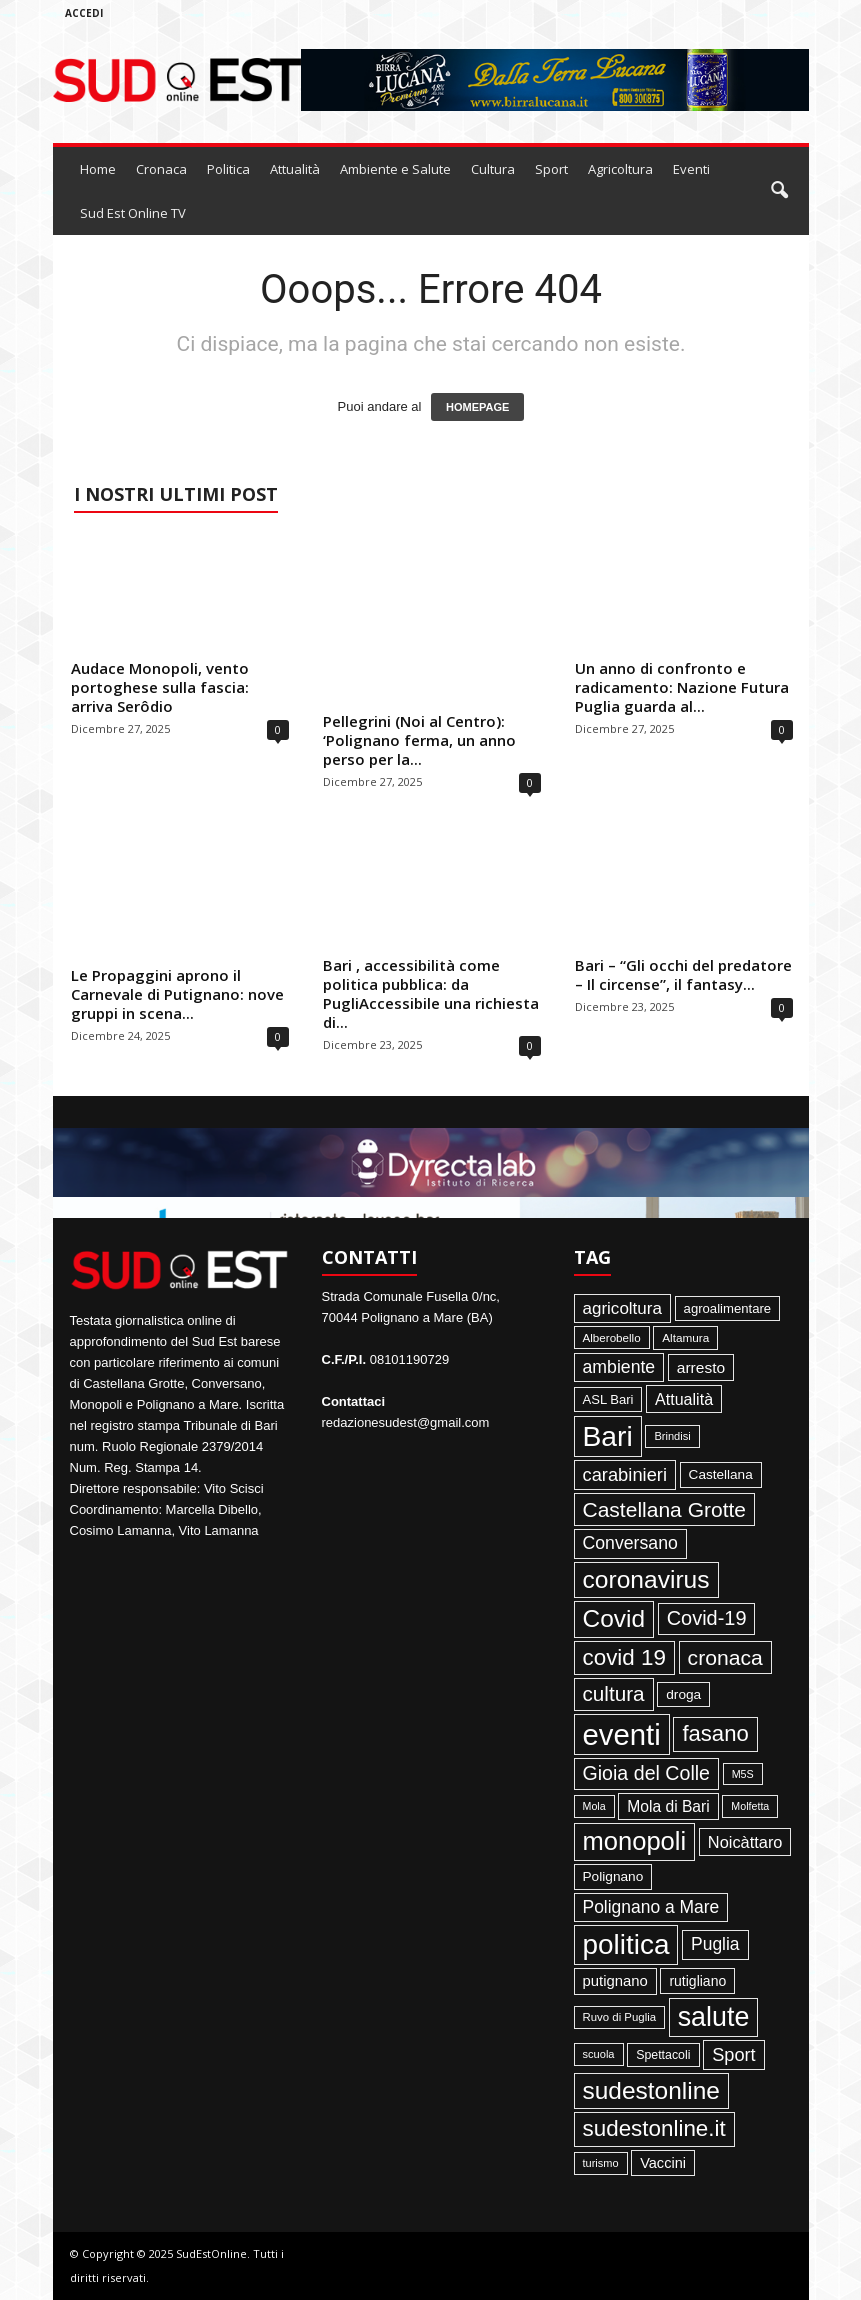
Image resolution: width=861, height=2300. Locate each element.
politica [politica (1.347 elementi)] (626, 1944)
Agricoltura (620, 169)
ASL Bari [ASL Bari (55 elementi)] (608, 1399)
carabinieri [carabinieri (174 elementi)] (625, 1474)
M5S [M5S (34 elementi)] (743, 1774)
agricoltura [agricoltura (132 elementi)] (622, 1308)
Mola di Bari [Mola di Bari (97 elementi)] (668, 1806)
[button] (779, 191)
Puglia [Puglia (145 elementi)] (715, 1944)
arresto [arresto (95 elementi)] (701, 1367)
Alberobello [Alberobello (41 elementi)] (612, 1337)
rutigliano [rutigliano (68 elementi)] (697, 1981)
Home (98, 169)
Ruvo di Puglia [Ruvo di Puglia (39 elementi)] (620, 2017)
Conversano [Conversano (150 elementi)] (630, 1543)
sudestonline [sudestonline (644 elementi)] (651, 2090)
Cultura (493, 169)
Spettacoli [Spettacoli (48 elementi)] (663, 2055)
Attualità (295, 169)
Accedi (84, 13)
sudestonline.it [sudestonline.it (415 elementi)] (654, 2128)
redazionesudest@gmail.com (406, 1422)
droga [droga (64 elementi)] (683, 1694)
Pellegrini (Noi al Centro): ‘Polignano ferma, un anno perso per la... (419, 740)
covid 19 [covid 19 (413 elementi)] (624, 1657)
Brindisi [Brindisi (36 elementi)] (672, 1436)
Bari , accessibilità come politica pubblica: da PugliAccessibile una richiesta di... (431, 993)
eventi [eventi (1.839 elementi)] (622, 1734)
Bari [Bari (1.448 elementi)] (608, 1436)
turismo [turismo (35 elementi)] (601, 2163)
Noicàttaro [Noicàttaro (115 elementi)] (745, 1842)
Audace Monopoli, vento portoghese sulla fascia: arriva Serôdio (160, 687)
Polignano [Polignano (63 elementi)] (613, 1876)
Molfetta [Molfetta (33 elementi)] (750, 1806)
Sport (551, 169)
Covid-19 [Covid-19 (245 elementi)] (707, 1618)
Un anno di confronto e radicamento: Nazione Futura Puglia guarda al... (682, 687)
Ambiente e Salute (395, 169)
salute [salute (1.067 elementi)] (714, 2017)
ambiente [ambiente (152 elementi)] (619, 1367)
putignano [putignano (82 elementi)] (615, 1981)
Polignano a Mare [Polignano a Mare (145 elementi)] (651, 1907)
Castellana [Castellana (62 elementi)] (721, 1474)
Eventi (691, 169)
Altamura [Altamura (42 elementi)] (685, 1337)
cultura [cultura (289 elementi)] (614, 1693)
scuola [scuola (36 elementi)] (599, 2054)
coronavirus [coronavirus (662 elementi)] (646, 1579)
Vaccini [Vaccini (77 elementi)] (663, 2163)
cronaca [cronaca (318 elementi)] (725, 1657)
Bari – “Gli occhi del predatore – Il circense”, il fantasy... (683, 974)
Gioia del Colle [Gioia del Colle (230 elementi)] (647, 1773)
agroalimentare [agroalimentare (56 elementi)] (728, 1308)
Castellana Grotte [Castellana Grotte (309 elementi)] (665, 1509)
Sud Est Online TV (133, 213)
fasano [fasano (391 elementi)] (715, 1733)
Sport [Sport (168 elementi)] (734, 2055)
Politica (228, 169)
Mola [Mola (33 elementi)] (594, 1806)
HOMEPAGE (477, 407)
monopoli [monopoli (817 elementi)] (635, 1841)
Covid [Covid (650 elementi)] (614, 1618)
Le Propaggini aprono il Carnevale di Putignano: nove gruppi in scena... (177, 994)
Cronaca (161, 169)
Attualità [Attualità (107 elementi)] (684, 1399)
